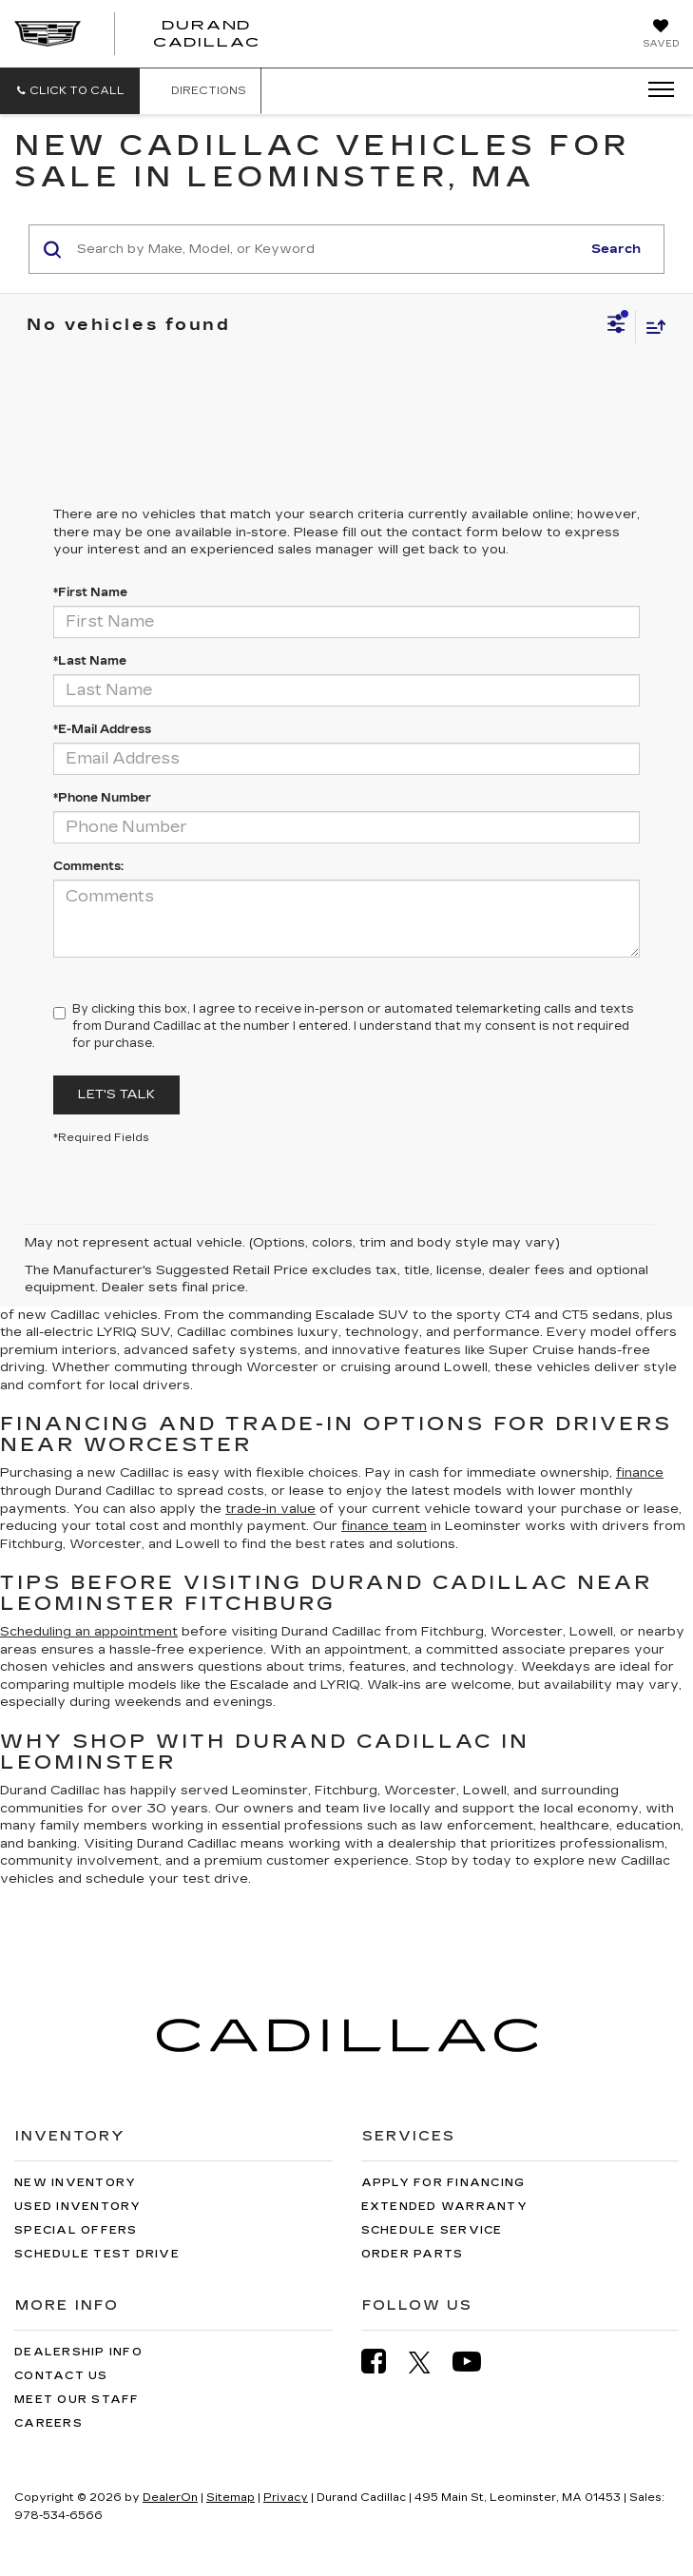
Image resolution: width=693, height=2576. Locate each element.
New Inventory (75, 2183)
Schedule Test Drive (97, 2254)
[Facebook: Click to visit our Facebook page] (383, 2361)
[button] (70, 91)
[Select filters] (616, 326)
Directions (200, 91)
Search (616, 249)
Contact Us (61, 2376)
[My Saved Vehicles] (661, 35)
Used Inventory (78, 2206)
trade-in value (270, 1509)
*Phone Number (102, 797)
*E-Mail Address (102, 729)
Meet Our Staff (77, 2399)
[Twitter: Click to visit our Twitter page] (429, 2362)
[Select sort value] (651, 326)
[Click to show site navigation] (655, 90)
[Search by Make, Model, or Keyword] (326, 249)
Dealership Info (78, 2352)
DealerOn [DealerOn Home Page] (170, 2497)
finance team (384, 1526)
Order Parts (412, 2254)
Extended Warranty (444, 2206)
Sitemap (230, 2497)
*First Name (90, 592)
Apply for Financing (443, 2183)
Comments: (88, 866)
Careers (48, 2423)
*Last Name (89, 661)
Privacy (285, 2497)
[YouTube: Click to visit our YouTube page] (476, 2361)
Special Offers (76, 2230)
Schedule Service (432, 2230)
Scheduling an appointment (89, 1631)
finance (640, 1473)
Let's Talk (116, 1094)
